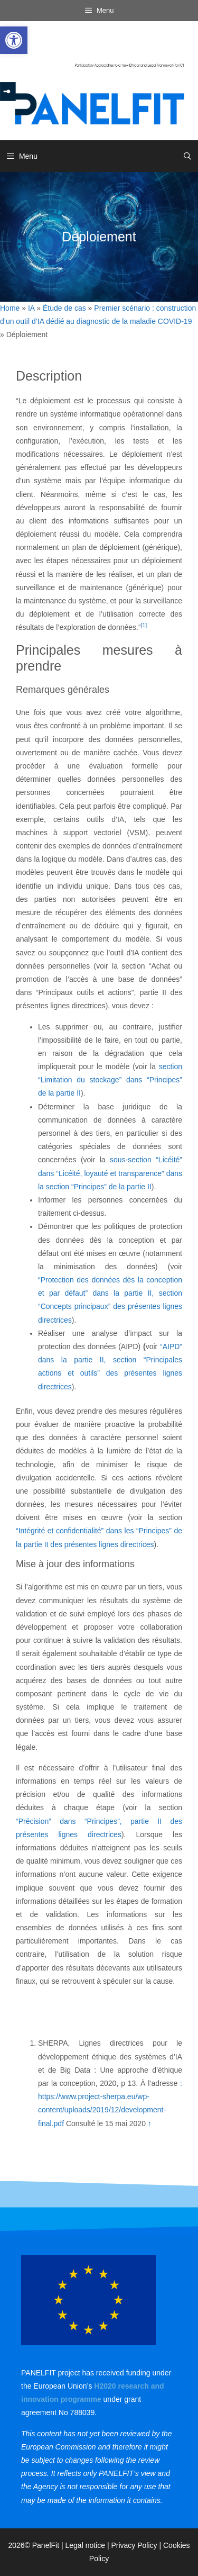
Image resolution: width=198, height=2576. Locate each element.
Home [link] (10, 308)
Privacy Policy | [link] (137, 2545)
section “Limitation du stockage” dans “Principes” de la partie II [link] (110, 1079)
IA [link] (31, 308)
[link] (13, 40)
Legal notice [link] (85, 2545)
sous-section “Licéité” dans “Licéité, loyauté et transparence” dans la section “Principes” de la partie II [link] (110, 1172)
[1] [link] (144, 625)
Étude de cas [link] (64, 308)
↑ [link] (150, 2123)
